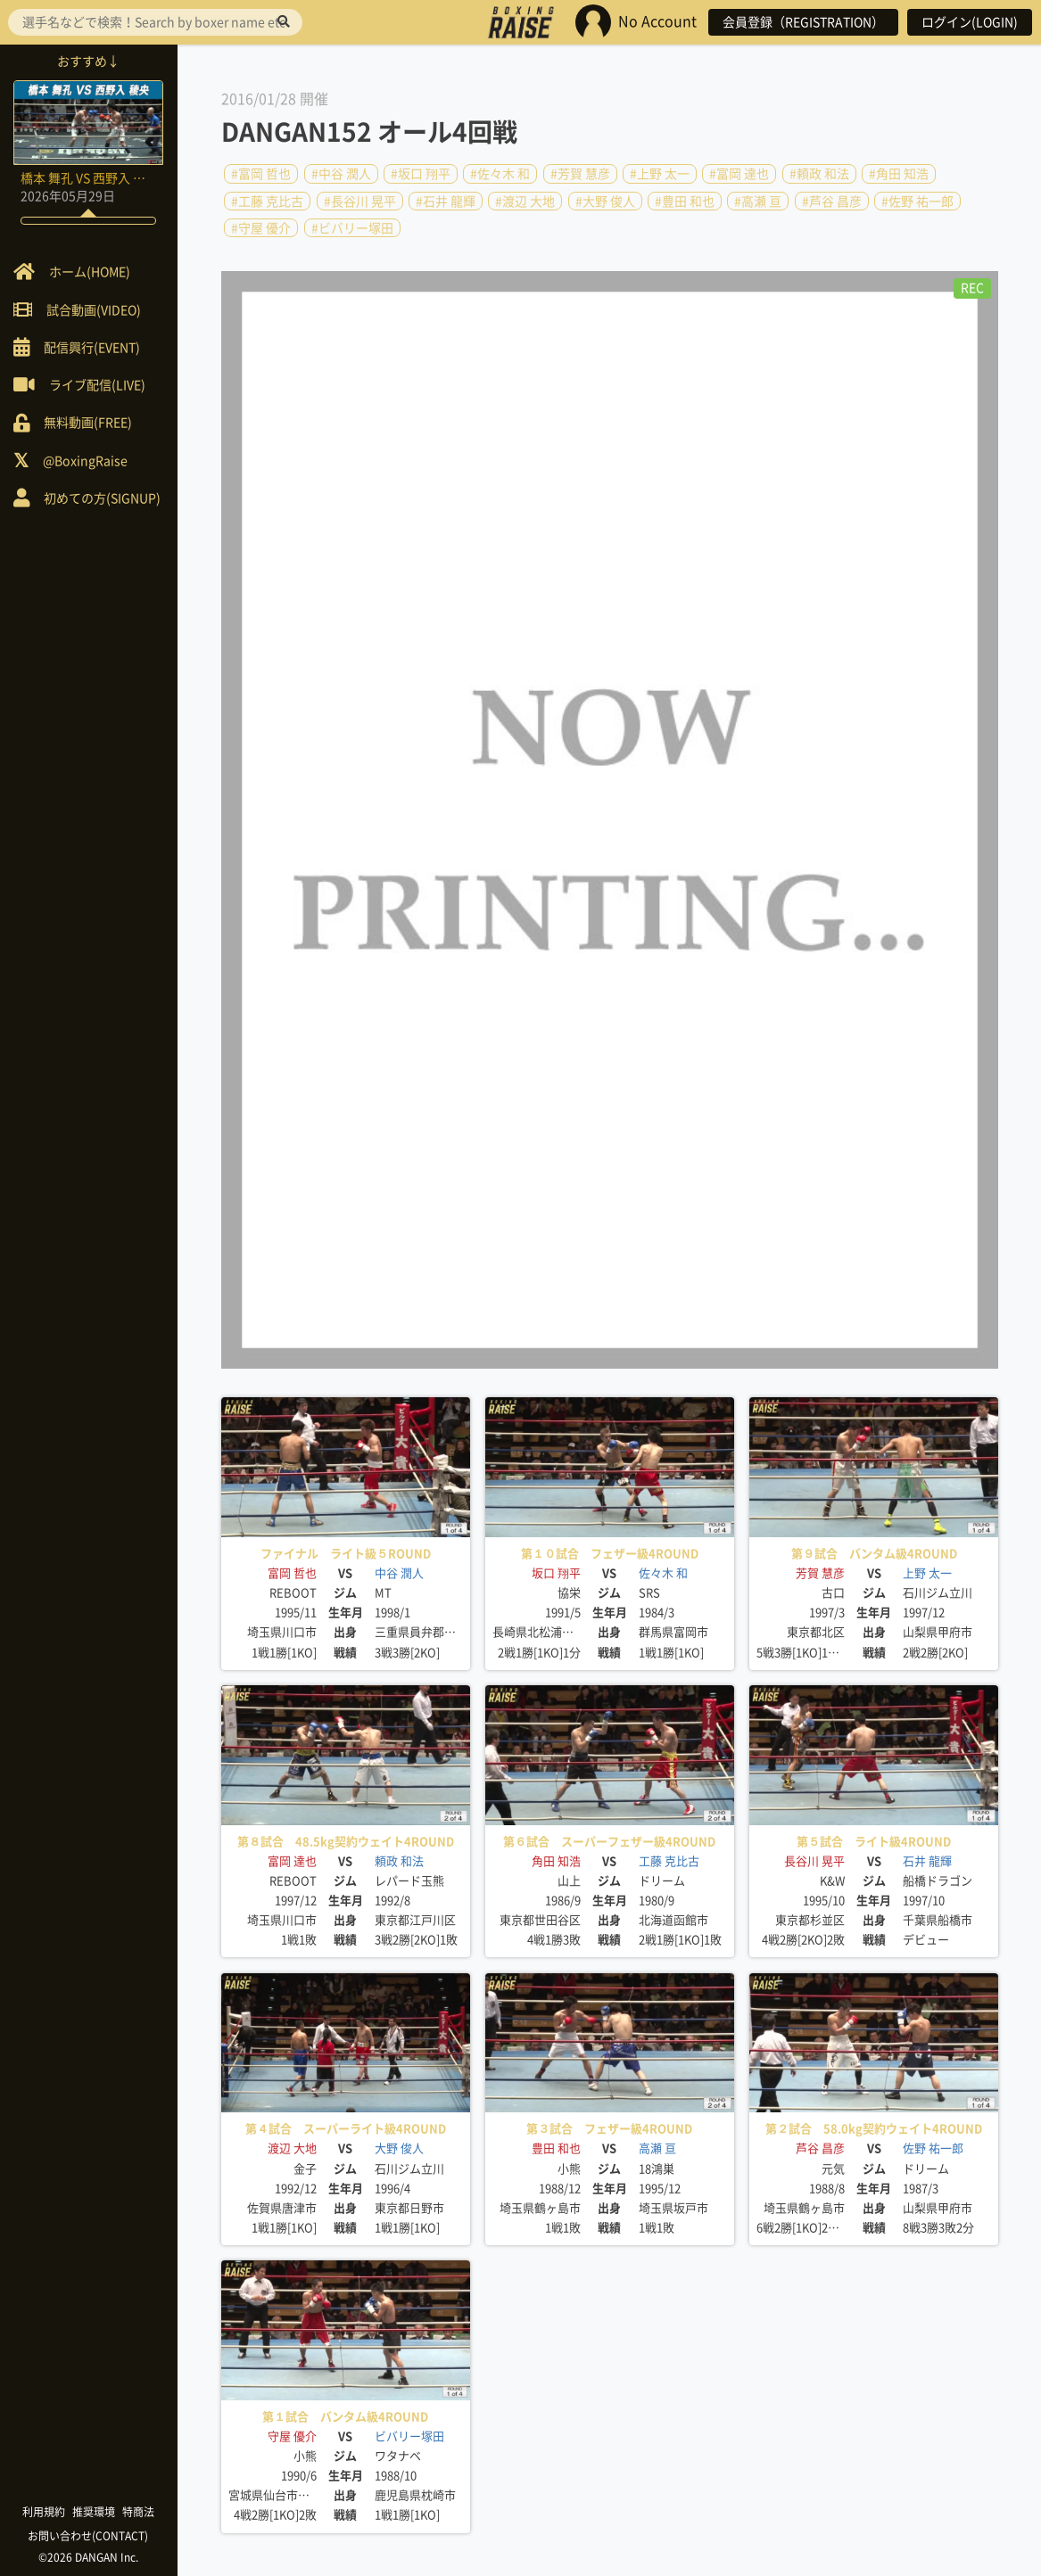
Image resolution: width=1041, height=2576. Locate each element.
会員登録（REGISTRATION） (803, 22)
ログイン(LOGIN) (969, 22)
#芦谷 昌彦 (832, 200)
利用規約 (44, 2511)
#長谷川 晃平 (360, 200)
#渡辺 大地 (525, 200)
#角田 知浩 (899, 174)
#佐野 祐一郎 (917, 200)
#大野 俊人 (605, 200)
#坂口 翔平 (420, 174)
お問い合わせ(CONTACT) (89, 2536)
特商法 (139, 2511)
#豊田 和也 (685, 200)
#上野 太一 (660, 174)
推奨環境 (94, 2511)
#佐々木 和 (500, 174)
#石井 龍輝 (445, 200)
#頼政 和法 (819, 174)
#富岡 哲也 (261, 174)
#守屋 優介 (261, 228)
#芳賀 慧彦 (580, 174)
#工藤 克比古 (267, 200)
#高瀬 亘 (757, 200)
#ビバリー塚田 (352, 228)
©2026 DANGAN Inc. (89, 2557)
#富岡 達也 (739, 174)
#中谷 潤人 (341, 174)
